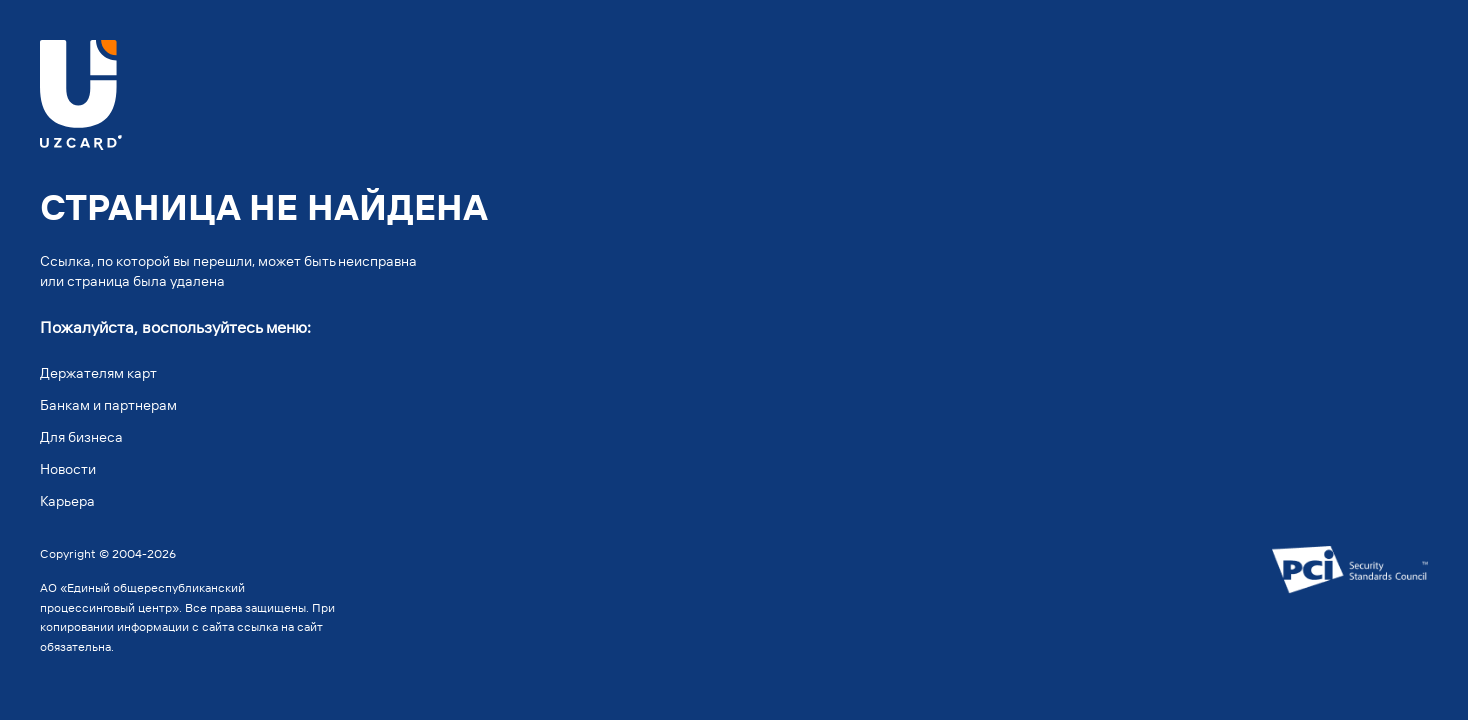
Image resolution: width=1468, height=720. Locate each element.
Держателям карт (98, 373)
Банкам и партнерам (108, 405)
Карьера (67, 501)
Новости (68, 469)
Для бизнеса (81, 437)
